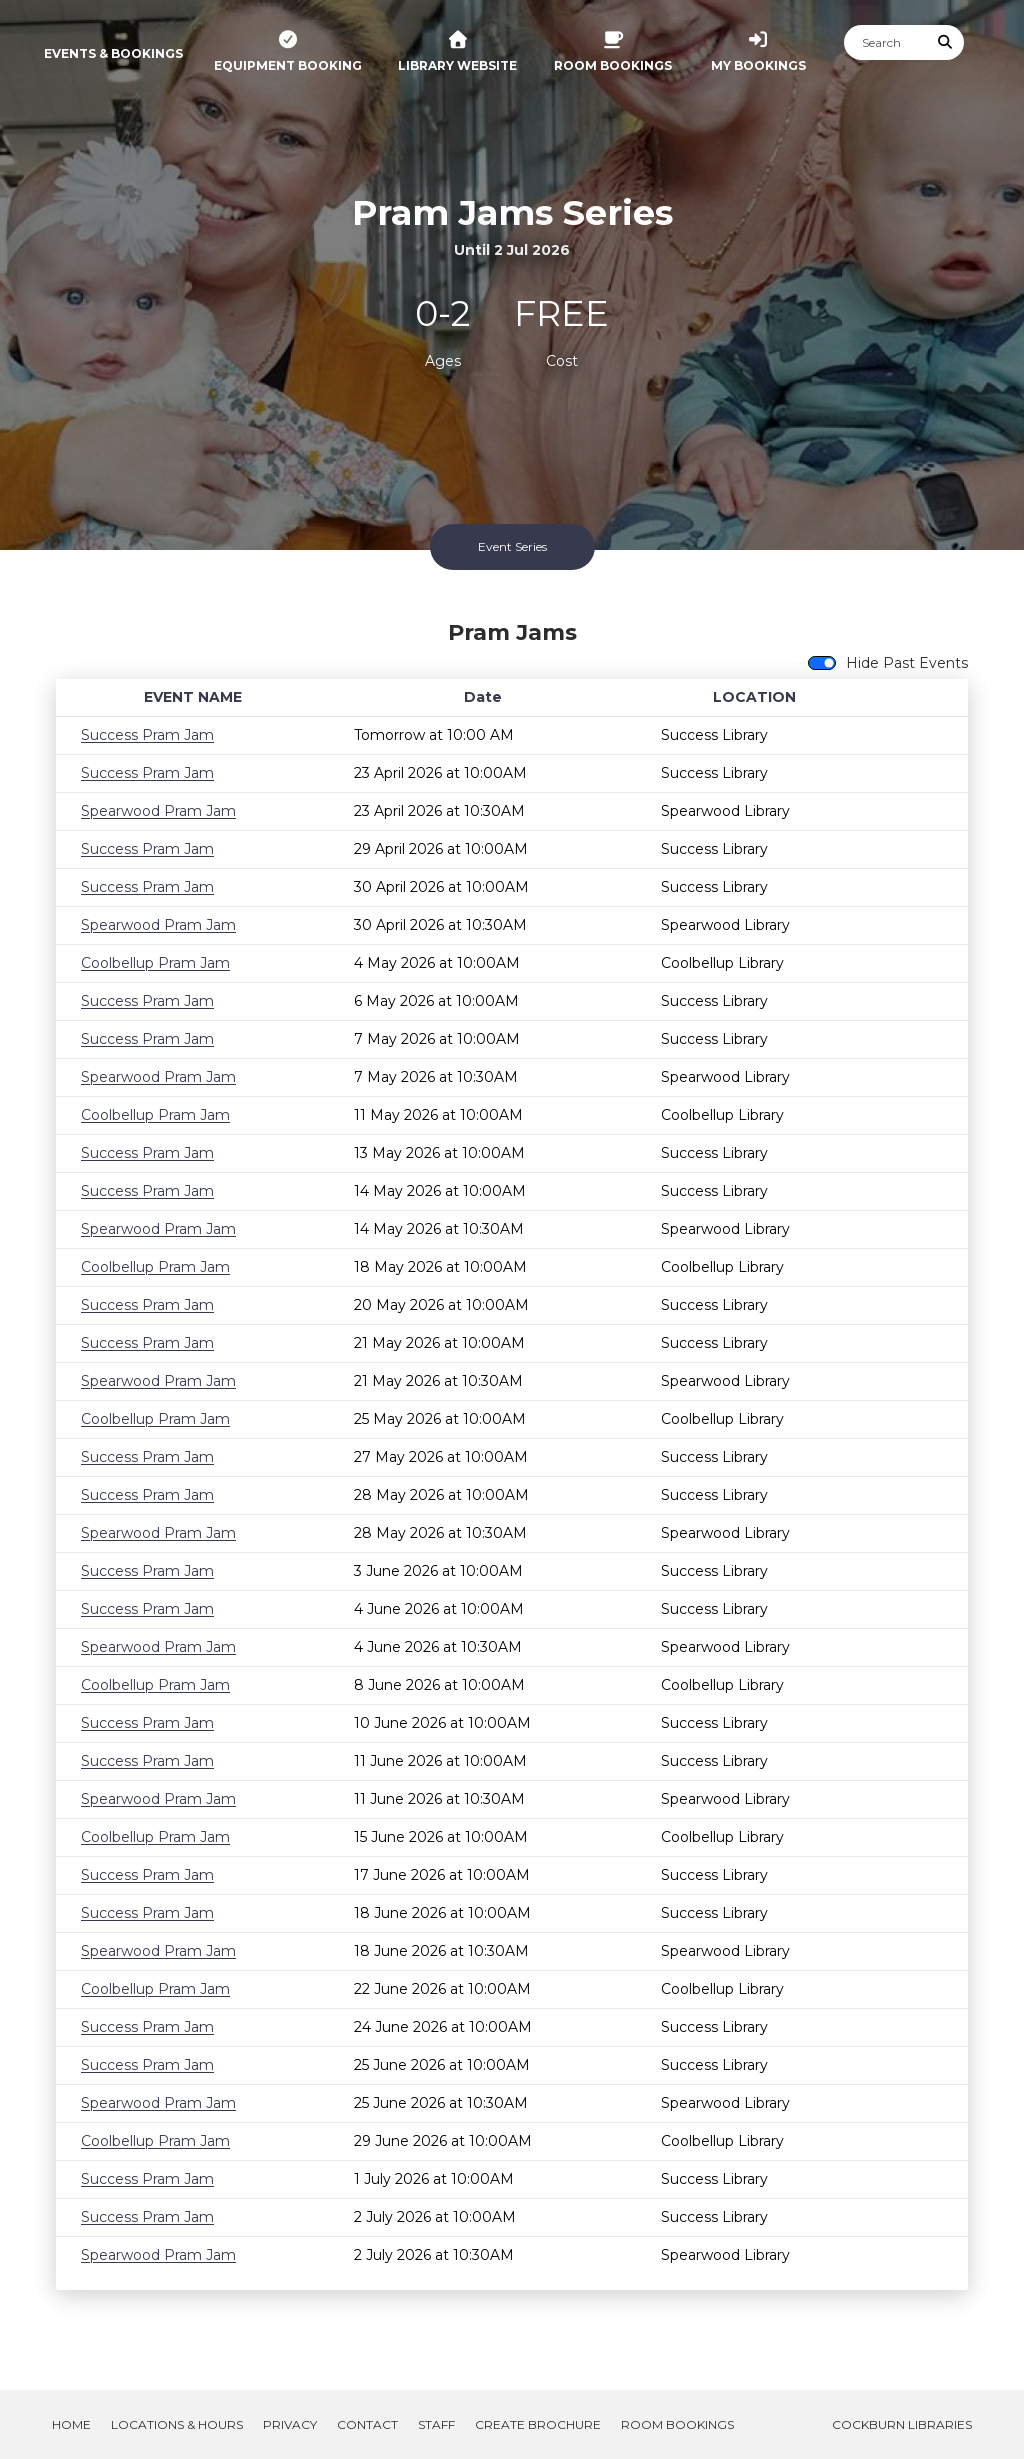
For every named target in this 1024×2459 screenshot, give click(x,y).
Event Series (512, 546)
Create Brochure (538, 2424)
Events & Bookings (113, 53)
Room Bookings (677, 2424)
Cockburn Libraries (902, 2424)
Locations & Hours (177, 2424)
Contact (367, 2424)
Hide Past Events (907, 663)
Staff (436, 2424)
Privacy (290, 2424)
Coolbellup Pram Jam (155, 963)
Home (71, 2424)
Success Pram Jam (147, 735)
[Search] (886, 42)
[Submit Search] (946, 42)
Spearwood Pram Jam (158, 811)
